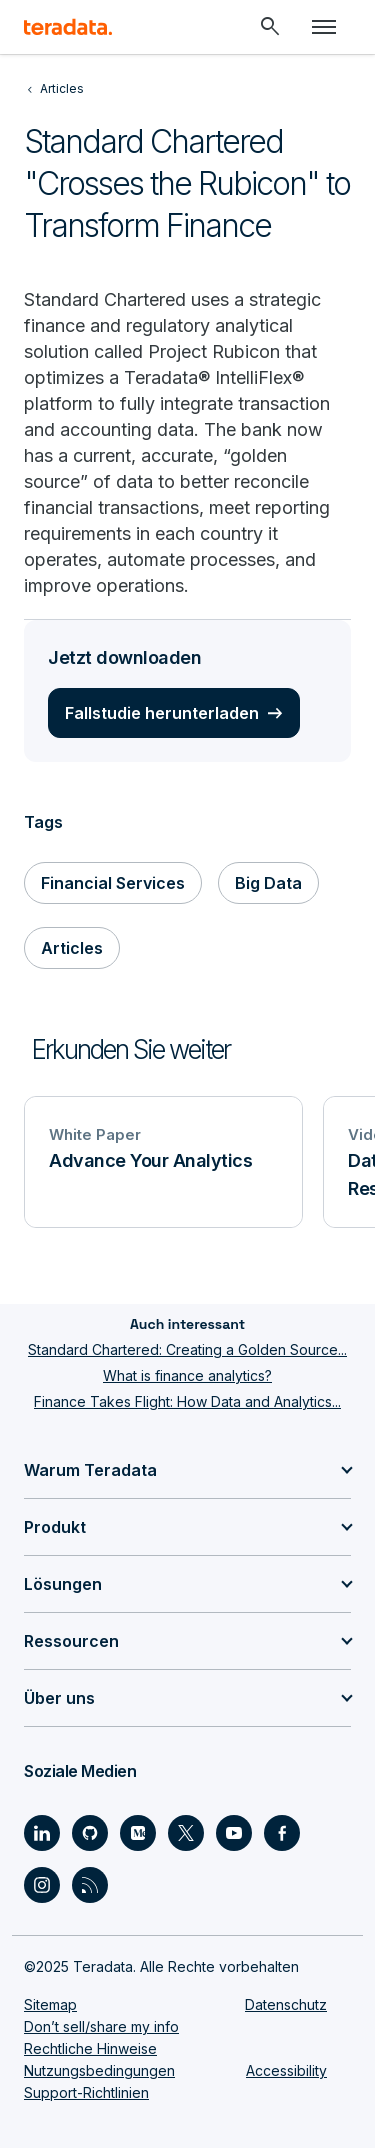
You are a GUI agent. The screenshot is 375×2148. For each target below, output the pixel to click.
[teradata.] (68, 27)
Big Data (268, 883)
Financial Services (113, 883)
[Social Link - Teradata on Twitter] (186, 1833)
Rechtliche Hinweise (90, 2048)
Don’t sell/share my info (101, 2026)
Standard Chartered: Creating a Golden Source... (187, 1349)
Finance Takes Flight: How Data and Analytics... (187, 1401)
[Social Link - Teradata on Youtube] (234, 1833)
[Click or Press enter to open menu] (324, 27)
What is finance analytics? (187, 1375)
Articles (72, 948)
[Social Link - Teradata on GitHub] (90, 1833)
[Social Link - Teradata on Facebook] (282, 1833)
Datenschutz (286, 2004)
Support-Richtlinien (86, 2092)
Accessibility (286, 2070)
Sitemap (50, 2004)
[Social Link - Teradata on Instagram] (42, 1885)
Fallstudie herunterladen (162, 713)
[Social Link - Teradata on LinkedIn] (42, 1833)
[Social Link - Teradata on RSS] (90, 1885)
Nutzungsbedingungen (99, 2070)
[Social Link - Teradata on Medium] (138, 1833)
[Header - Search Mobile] (270, 27)
